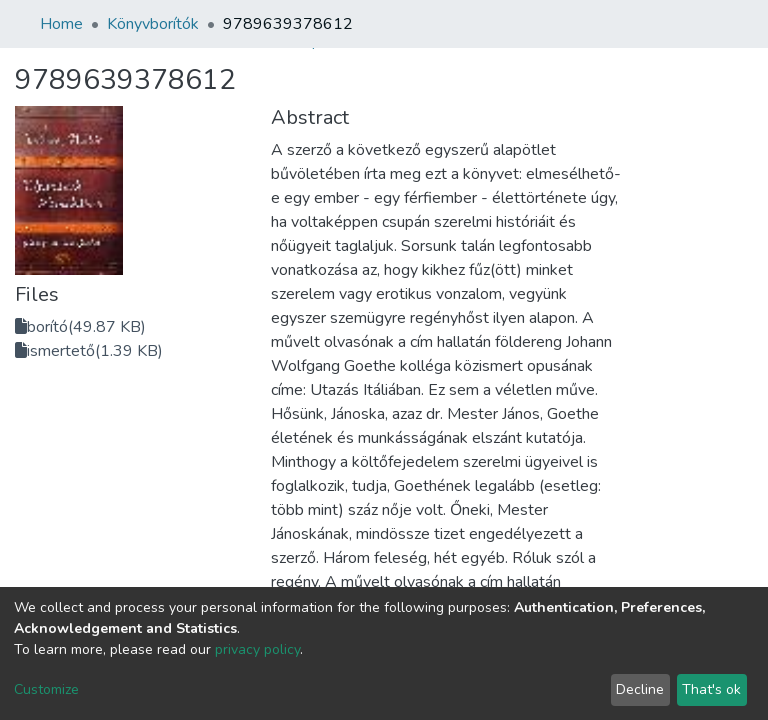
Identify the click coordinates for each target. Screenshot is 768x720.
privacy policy (257, 649)
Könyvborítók (153, 24)
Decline (640, 689)
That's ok (711, 689)
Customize (46, 689)
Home (61, 24)
